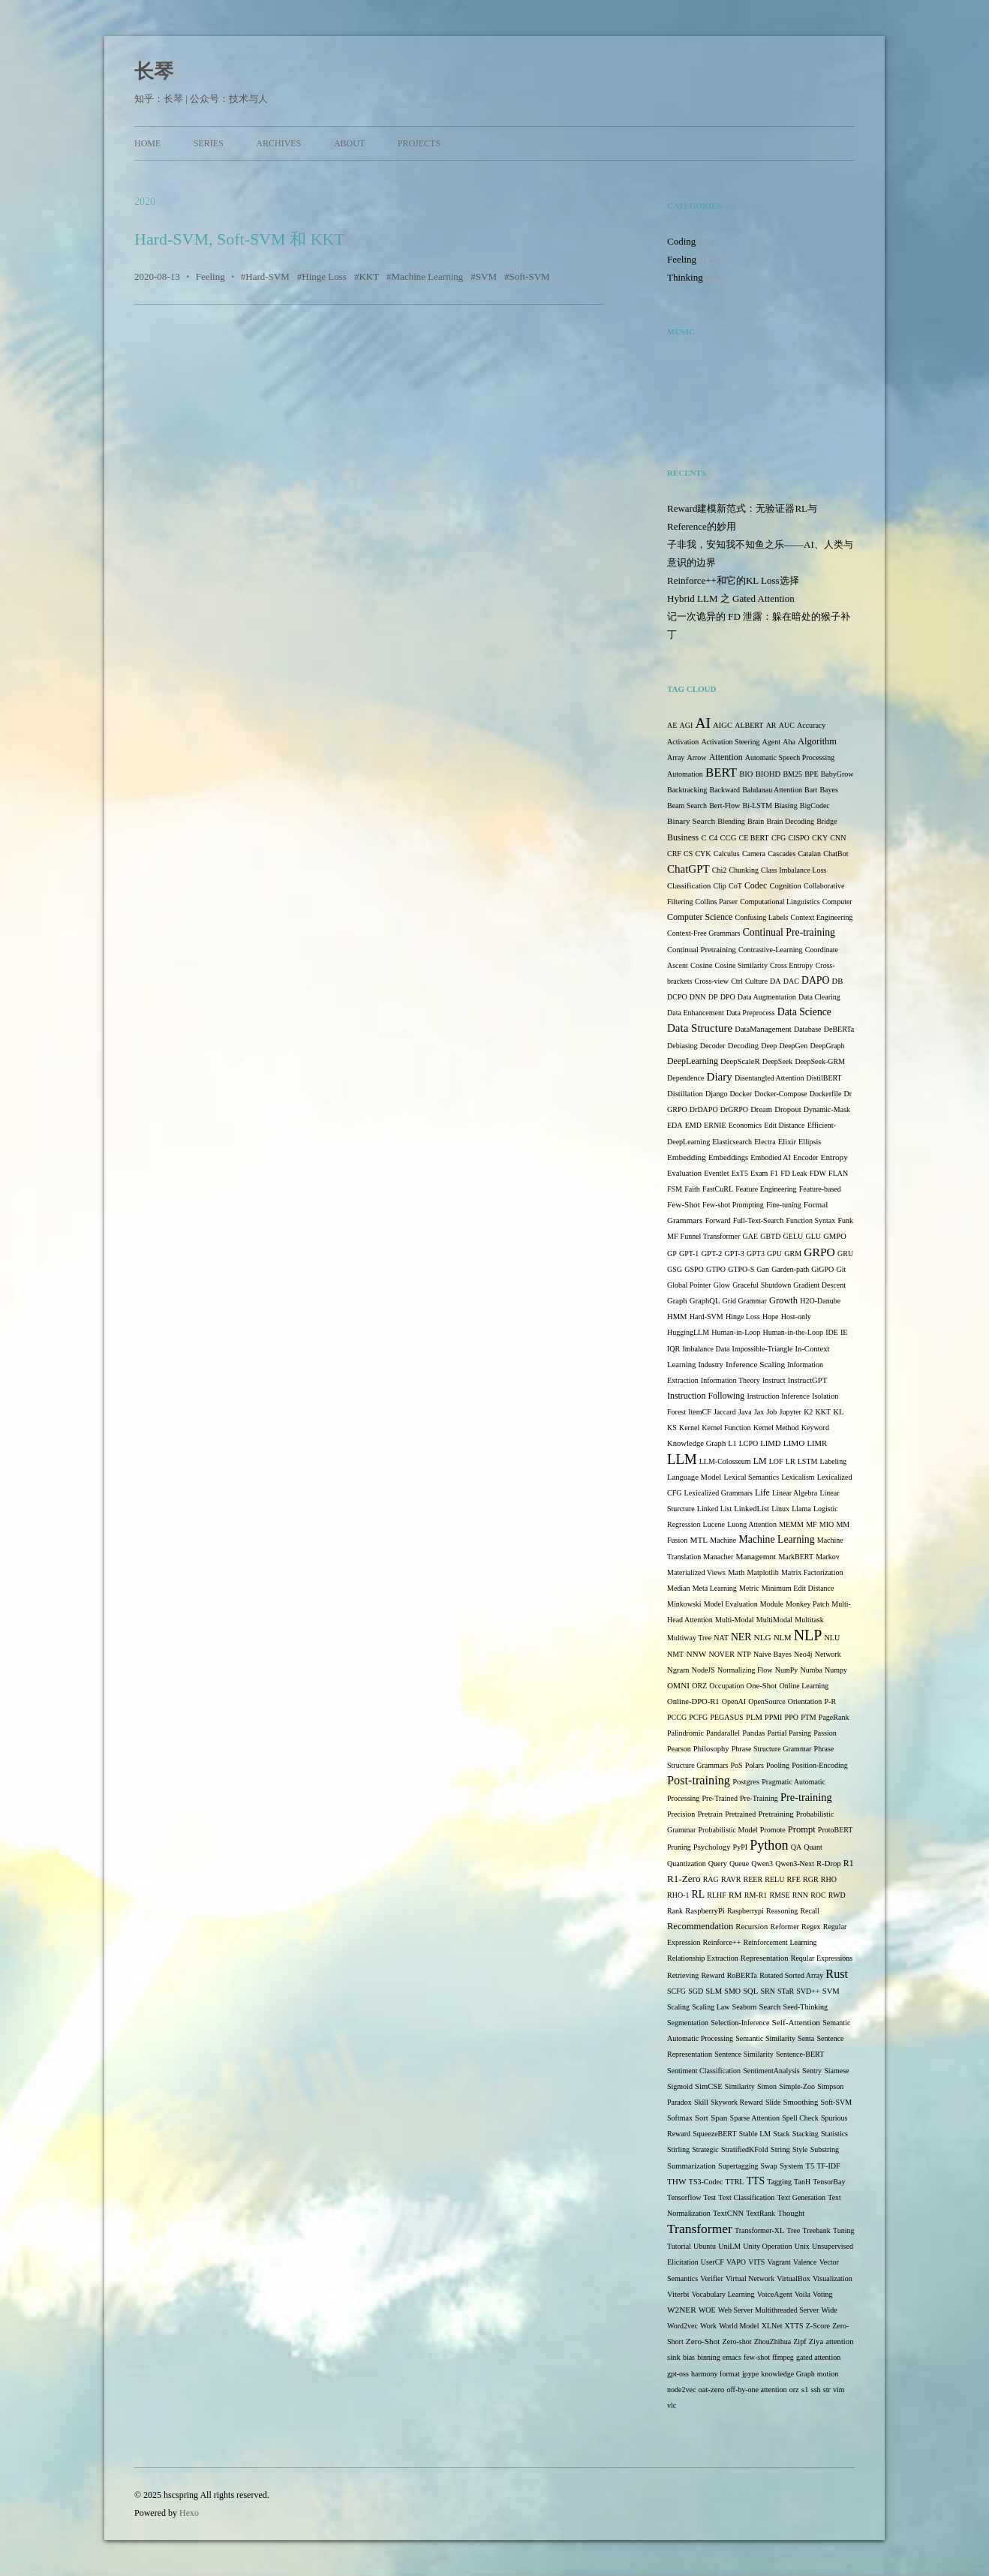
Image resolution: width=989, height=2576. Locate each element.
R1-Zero (683, 1878)
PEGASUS (726, 1717)
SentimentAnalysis (771, 2071)
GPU (774, 1253)
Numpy (836, 1670)
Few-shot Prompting (733, 1205)
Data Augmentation (767, 997)
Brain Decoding (790, 821)
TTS (756, 2181)
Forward (718, 1220)
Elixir (787, 1142)
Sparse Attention (755, 2118)
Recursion (751, 1926)
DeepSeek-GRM (820, 1061)
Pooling (777, 1765)
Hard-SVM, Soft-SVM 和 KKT (239, 239)
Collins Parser (717, 901)
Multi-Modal (734, 1620)
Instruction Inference (778, 1396)
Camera (753, 853)
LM (760, 1461)
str (827, 2389)
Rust (836, 1974)
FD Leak (793, 1173)
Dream (761, 1109)
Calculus (727, 853)
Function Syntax (810, 1220)
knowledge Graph (787, 2374)
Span (719, 2117)
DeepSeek (777, 1061)
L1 (732, 1443)
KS (672, 1427)
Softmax (680, 2118)
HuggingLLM (688, 1332)
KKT (369, 276)
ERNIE (715, 1125)
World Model (739, 2326)
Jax (759, 1412)
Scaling (678, 2007)
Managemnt (756, 1556)
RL (698, 1894)
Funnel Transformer (711, 1236)
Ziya (816, 2341)
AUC (787, 725)
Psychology (712, 1847)
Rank (675, 1911)
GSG (674, 1269)
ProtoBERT (835, 1830)
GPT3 (756, 1253)
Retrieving (683, 1975)
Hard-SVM (267, 276)
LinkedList (751, 1508)
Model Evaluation (731, 1604)
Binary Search (691, 820)
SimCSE (709, 2086)
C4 (713, 838)
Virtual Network (750, 2278)
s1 (805, 2389)
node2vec (681, 2389)
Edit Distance (784, 1125)
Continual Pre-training (789, 932)
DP (713, 997)
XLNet (772, 2326)
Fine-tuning (783, 1205)
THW (677, 2181)
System (791, 2166)
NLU (832, 1638)
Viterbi (678, 2294)
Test (710, 2197)
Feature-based (820, 1189)
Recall (809, 1911)
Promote (773, 1830)
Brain (755, 821)
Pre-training (806, 1797)
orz (794, 2389)
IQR (673, 1349)
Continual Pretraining (701, 949)
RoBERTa (742, 1975)
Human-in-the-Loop (792, 1332)
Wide (829, 2310)
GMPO (834, 1236)
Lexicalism (797, 1477)
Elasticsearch (732, 1142)
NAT (721, 1638)
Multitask (809, 1620)
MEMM (791, 1524)
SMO (732, 1991)
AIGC (722, 725)
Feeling (210, 276)
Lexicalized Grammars (718, 1493)
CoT (735, 886)
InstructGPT (808, 1380)
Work (708, 2326)
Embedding (686, 1157)
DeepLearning (692, 1061)
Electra (764, 1142)
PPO (791, 1717)
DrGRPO (734, 1109)
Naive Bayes (772, 1654)
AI (702, 723)
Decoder (713, 1046)
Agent (771, 742)
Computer (837, 901)
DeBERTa (839, 1029)
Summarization (691, 2166)
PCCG (677, 1717)
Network (828, 1654)
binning (708, 2357)
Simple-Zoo (797, 2086)
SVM (486, 276)
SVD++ (807, 1991)
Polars (754, 1765)
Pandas (753, 1733)
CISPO (798, 838)
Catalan (810, 853)
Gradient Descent (819, 1285)
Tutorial (679, 2246)
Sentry (812, 2071)
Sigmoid (680, 2086)
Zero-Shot (703, 2341)
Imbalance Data (705, 1349)
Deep (769, 1046)
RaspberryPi (705, 1911)
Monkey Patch (807, 1604)
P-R (830, 1701)
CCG (728, 838)
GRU (845, 1253)
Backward (724, 790)
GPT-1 (689, 1253)
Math (736, 1572)
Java (745, 1412)
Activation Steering (730, 742)
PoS (737, 1765)
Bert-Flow (724, 805)
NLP (808, 1635)
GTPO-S (741, 1269)
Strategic (705, 2149)
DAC (791, 981)
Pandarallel (723, 1733)
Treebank (816, 2230)
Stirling (678, 2149)
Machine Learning (428, 276)
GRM (792, 1253)
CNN (838, 838)
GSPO (694, 1269)
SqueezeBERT (714, 2134)
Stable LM (755, 2134)
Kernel (689, 1427)
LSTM (808, 1461)
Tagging (779, 2182)
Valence (805, 2262)
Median (678, 1588)
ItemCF (699, 1412)
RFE (794, 1879)
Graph (677, 1301)
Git (841, 1269)
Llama (801, 1508)
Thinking (685, 277)
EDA (675, 1125)
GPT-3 (734, 1253)
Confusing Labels (762, 917)
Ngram (678, 1670)
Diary (719, 1077)
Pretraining (775, 1814)
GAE (751, 1236)
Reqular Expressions (822, 1958)
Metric (749, 1588)
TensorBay (829, 2182)
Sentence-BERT (800, 2054)
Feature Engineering (765, 1189)
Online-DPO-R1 (693, 1701)
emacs (732, 2357)
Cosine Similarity (741, 965)
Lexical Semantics (751, 1477)
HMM (677, 1316)
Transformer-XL (759, 2230)
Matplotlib (763, 1572)
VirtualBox (793, 2278)
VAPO (736, 2262)
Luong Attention (752, 1524)
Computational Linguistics (779, 901)
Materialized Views (696, 1572)
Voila (802, 2294)
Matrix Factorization (812, 1572)
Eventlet (716, 1173)
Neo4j (803, 1654)
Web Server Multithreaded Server (768, 2310)
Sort (701, 2118)
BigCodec (815, 805)
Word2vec (682, 2326)
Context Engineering (822, 917)
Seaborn (744, 2007)
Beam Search (687, 805)
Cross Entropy (791, 965)
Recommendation (700, 1926)
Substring (824, 2149)
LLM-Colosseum (725, 1461)
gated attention (818, 2357)
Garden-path (790, 1269)
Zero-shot (737, 2341)
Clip (720, 886)
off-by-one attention (756, 2389)
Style (800, 2149)
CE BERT (753, 838)
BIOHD (768, 774)
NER (741, 1637)
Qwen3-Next (794, 1863)
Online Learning (803, 1686)
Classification (689, 886)
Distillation (685, 1094)
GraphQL (705, 1301)
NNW (696, 1653)
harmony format (715, 2374)
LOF (776, 1461)
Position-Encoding (819, 1765)
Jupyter (790, 1412)
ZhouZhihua (772, 2341)
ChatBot (835, 853)
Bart (810, 790)
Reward (712, 1975)
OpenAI (734, 1701)
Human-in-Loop (735, 1332)
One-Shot (762, 1686)
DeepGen (793, 1046)
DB (837, 981)
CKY (820, 838)
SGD (695, 1991)
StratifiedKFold (744, 2149)
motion (827, 2374)
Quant (813, 1847)
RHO (829, 1879)
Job (771, 1412)
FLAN (838, 1173)
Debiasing (682, 1046)
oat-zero (711, 2389)
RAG (711, 1879)
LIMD (770, 1443)
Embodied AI (770, 1157)
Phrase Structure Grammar (772, 1749)
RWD (837, 1895)
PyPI (740, 1847)
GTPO (716, 1269)
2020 (144, 201)
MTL (699, 1539)
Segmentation (687, 2022)
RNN (800, 1895)
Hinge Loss (324, 276)
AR (771, 725)
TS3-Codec (706, 2182)
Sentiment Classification (704, 2071)
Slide (773, 2102)
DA (775, 981)
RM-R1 (756, 1895)
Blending (731, 821)
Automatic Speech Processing (789, 757)
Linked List (714, 1508)
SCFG (676, 1991)
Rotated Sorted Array (791, 1975)
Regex (811, 1926)
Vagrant (779, 2262)
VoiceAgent (774, 2294)
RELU (774, 1879)
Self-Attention (796, 2022)
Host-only (796, 1316)
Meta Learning (715, 1588)
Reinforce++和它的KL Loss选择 (733, 580)
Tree (793, 2230)
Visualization (832, 2278)
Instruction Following (705, 1395)
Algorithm (817, 741)
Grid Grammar (745, 1301)
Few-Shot (683, 1204)
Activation (683, 742)
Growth (783, 1300)
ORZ (699, 1686)
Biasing (786, 805)
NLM (783, 1638)
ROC (818, 1895)
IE (843, 1332)
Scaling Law (710, 2007)
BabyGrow (837, 774)
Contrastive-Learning (770, 949)
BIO (746, 774)
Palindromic (685, 1733)
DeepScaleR (740, 1061)
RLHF (716, 1895)
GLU (813, 1236)
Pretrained (740, 1814)
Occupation (726, 1686)
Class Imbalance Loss (793, 870)
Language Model (694, 1477)
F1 (775, 1173)
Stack (781, 2134)
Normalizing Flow (745, 1670)
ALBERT (749, 725)
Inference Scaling (755, 1364)
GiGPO (822, 1269)
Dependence (685, 1078)
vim (839, 2389)
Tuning (844, 2230)
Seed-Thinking (805, 2007)
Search (770, 2007)
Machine (723, 1540)
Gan (762, 1269)
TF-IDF (828, 2166)
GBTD (770, 1236)
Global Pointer (689, 1285)
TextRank (760, 2213)
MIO (826, 1524)
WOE (707, 2310)
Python (769, 1845)
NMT (675, 1654)
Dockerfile (826, 1094)
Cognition (785, 886)
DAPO (815, 980)
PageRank (834, 1717)
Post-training (698, 1780)
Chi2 (719, 870)
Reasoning (782, 1911)
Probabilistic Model (727, 1830)
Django (716, 1094)
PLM (754, 1717)
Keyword (815, 1427)
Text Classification (746, 2197)
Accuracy (811, 725)
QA (796, 1847)
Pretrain (710, 1814)
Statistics (834, 2134)
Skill (701, 2102)
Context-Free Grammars (703, 933)
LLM (682, 1459)
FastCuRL (717, 1189)
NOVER (721, 1654)
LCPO (749, 1443)
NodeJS (703, 1670)
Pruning (679, 1847)
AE (672, 725)
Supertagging (738, 2166)
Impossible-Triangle (762, 1349)
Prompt (802, 1829)
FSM (674, 1189)
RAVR (731, 1879)
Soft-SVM (529, 276)
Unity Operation (767, 2246)
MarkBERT (795, 1557)
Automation (685, 774)
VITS (756, 2262)
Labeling (833, 1461)
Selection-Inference (740, 2022)
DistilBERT (824, 1078)
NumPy (786, 1670)
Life (762, 1492)
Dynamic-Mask (827, 1109)
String (780, 2149)
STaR (785, 1991)
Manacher (718, 1557)
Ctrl (737, 981)
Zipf (799, 2341)
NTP (744, 1654)
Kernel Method (776, 1427)
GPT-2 (711, 1253)
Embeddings (728, 1157)
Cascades (781, 853)
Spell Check (800, 2118)
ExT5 (740, 1173)
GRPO (819, 1252)
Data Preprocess (750, 1012)
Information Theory (730, 1380)
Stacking (805, 2134)
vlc (671, 2405)
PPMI (773, 1717)
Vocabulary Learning (723, 2294)
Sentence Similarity (744, 2054)
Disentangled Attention (769, 1078)
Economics (745, 1125)
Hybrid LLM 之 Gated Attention (731, 598)
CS (688, 853)
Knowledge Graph (696, 1443)
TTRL (734, 2182)
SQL (750, 1991)
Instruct (774, 1380)
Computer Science (699, 917)
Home (147, 143)
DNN (698, 997)
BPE (811, 774)
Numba (811, 1670)
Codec (755, 885)
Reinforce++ (722, 1942)
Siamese (836, 2071)
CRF (674, 853)
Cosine (701, 965)
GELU (793, 1236)
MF (811, 1524)
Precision (681, 1814)
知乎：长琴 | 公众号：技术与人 (201, 98)
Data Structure (699, 1028)
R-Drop (828, 1863)
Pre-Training (759, 1798)
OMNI (678, 1685)
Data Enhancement (695, 1012)
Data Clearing (819, 997)
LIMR (817, 1443)
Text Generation (801, 2197)
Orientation (805, 1701)
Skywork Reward (737, 2102)
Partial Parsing (789, 1733)
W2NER (681, 2309)
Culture (756, 981)
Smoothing (801, 2102)
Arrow (696, 757)
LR (790, 1461)
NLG (762, 1637)
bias (689, 2357)
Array (675, 757)
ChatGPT (688, 869)
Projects (419, 143)
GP (672, 1253)
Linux (780, 1508)
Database (808, 1029)
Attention (726, 757)
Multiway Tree (689, 1638)
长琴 (153, 72)
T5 (809, 2166)
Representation (765, 1958)
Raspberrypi (745, 1911)
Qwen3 (762, 1863)
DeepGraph (827, 1046)
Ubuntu (704, 2246)
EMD (693, 1125)
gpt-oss (678, 2374)
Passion (825, 1733)
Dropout (787, 1109)
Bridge (826, 821)
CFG (778, 838)
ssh (816, 2389)
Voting (823, 2294)
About (349, 143)
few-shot (757, 2357)
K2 (808, 1412)
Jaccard (725, 1412)
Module (771, 1604)
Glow (722, 1285)
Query (717, 1863)
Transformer (699, 2228)
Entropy (834, 1157)
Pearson (679, 1749)
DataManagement (763, 1029)
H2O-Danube (820, 1301)
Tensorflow (684, 2197)
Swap (769, 2166)
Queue (739, 1863)
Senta (806, 2038)
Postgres (745, 1782)
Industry (711, 1364)
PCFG (698, 1717)
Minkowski (684, 1604)
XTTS (794, 2326)
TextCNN (728, 2213)
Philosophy (711, 1749)
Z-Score (818, 2326)
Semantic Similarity (765, 2038)
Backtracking (687, 790)
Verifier (711, 2278)
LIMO (794, 1442)
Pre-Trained (720, 1798)
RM (735, 1894)
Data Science (804, 1011)
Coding (681, 241)
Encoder (805, 1157)
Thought (790, 2213)
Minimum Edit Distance (798, 1588)
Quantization (686, 1863)
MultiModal (774, 1620)
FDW (818, 1173)
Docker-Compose (780, 1094)
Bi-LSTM (756, 805)
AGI (686, 725)
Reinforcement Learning (779, 1942)
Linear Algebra (794, 1493)
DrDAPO (704, 1109)
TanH (802, 2182)
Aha (789, 742)
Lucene (714, 1524)
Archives (278, 143)
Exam (759, 1173)
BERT (721, 772)
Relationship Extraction (702, 1958)
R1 (848, 1863)
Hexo (189, 2513)
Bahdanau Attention (772, 790)
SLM (713, 1991)
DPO (727, 997)
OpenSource (766, 1701)
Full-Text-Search (758, 1220)
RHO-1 (678, 1895)
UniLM (729, 2246)
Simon (767, 2086)
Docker (741, 1094)
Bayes (828, 790)
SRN (767, 1991)
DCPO (677, 997)
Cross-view (711, 981)
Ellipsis (809, 1142)
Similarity (740, 2086)
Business (683, 837)
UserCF (712, 2262)
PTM (808, 1717)
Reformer (785, 1926)
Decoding (743, 1046)
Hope (770, 1316)
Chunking (743, 870)
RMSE (779, 1895)
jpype (750, 2374)
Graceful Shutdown (761, 1285)
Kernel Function (726, 1427)
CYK (703, 853)
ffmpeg (783, 2357)
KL (838, 1412)
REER (753, 1879)
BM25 (792, 774)
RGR (811, 1879)
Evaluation (684, 1173)
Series (209, 143)
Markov (828, 1557)
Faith (692, 1189)
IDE (831, 1332)
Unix (802, 2246)
